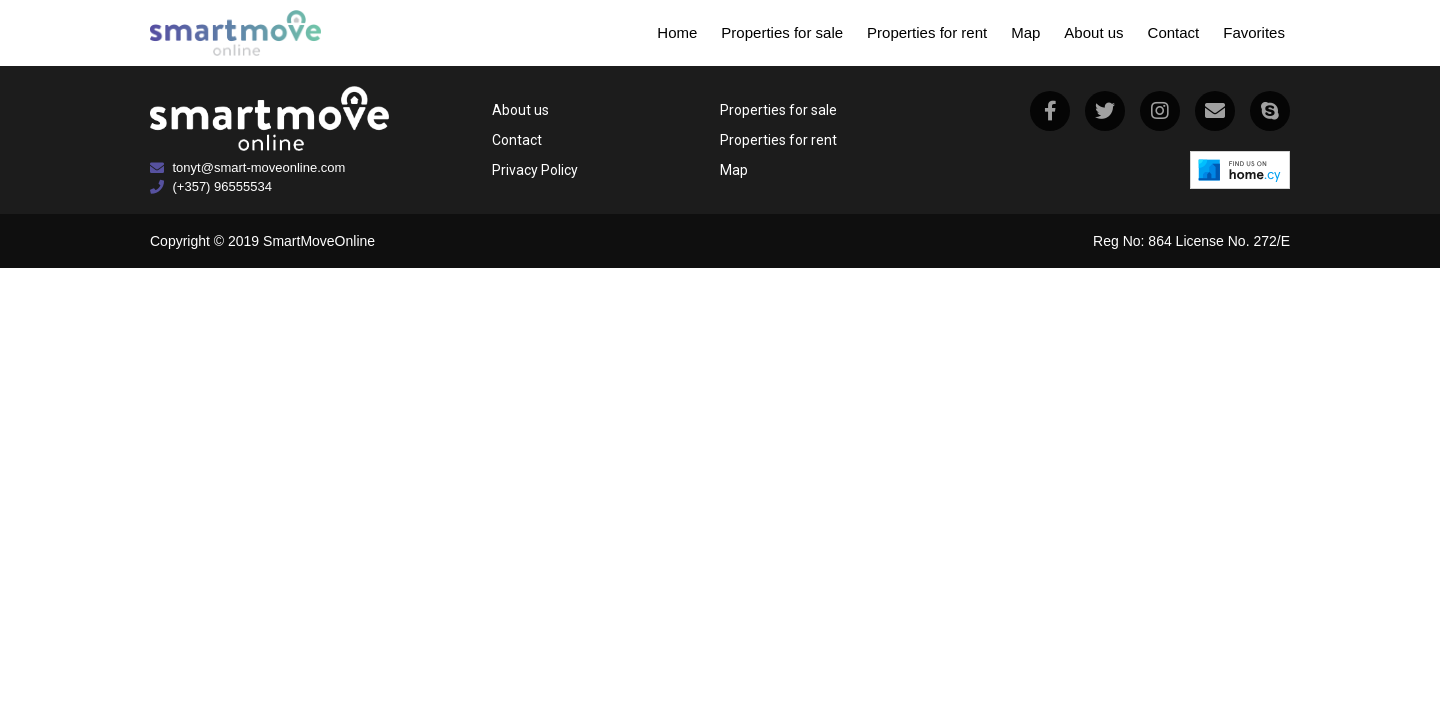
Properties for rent (927, 32)
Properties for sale (782, 32)
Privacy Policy (535, 170)
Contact (1174, 32)
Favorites (1254, 32)
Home (677, 32)
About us (1093, 32)
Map (1025, 32)
